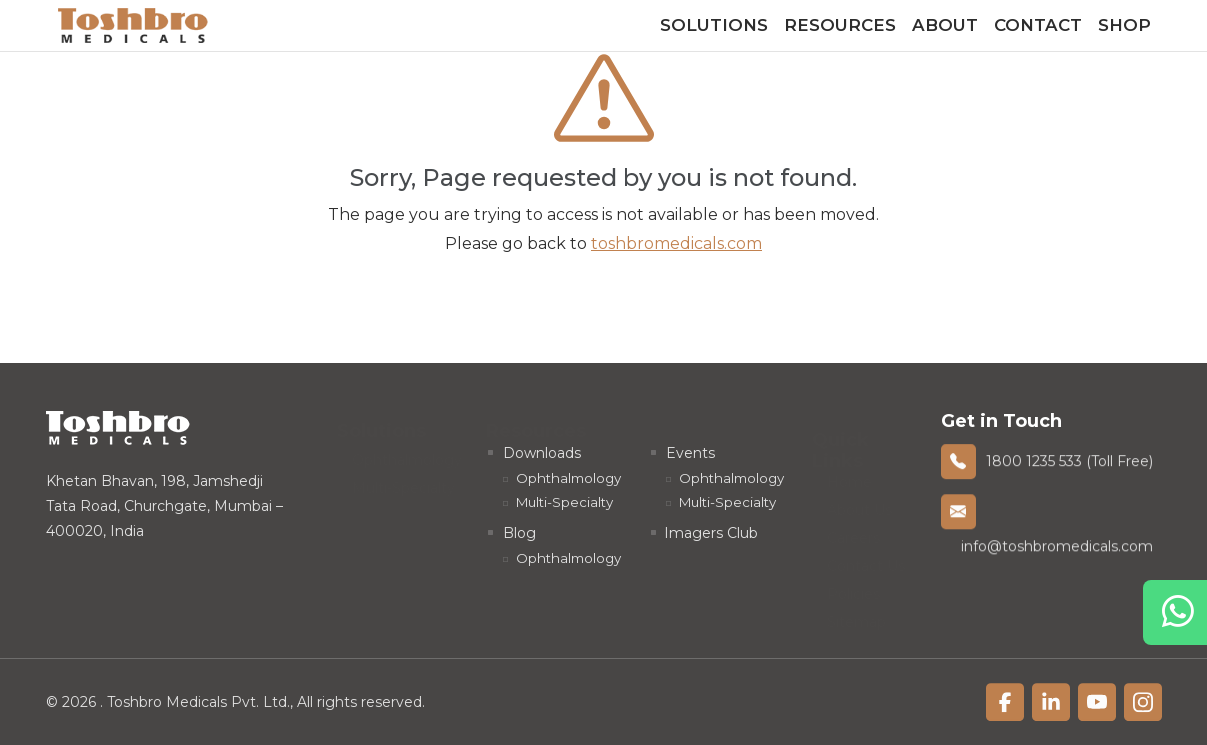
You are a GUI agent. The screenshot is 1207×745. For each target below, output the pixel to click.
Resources (840, 25)
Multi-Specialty (403, 482)
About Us (859, 503)
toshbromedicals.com (676, 243)
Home (849, 475)
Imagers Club (711, 533)
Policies (853, 587)
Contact (1038, 25)
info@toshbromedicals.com (1057, 548)
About (945, 25)
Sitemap (856, 615)
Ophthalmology (407, 454)
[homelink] (133, 25)
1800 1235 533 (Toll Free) (1069, 462)
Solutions (714, 25)
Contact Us (866, 559)
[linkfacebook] (1005, 703)
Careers (853, 531)
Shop (1124, 25)
